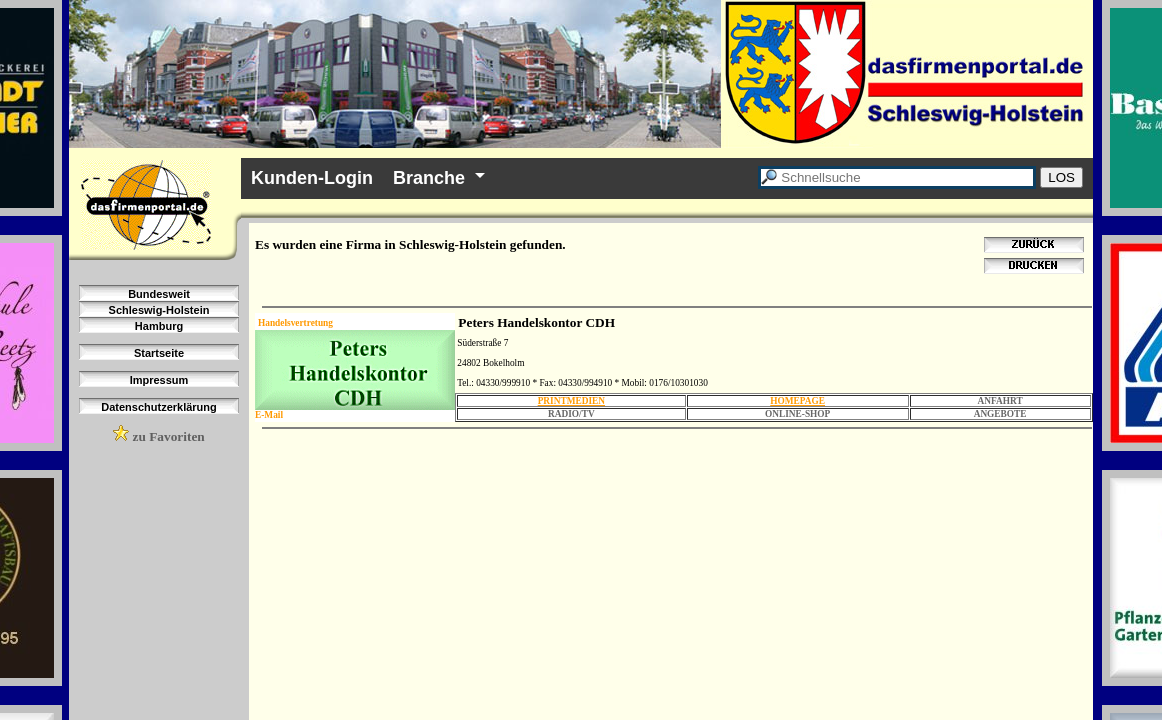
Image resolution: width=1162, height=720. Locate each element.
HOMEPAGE (797, 401)
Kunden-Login (312, 178)
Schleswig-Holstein (159, 310)
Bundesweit (159, 294)
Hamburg (159, 326)
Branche (429, 178)
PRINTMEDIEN (571, 401)
